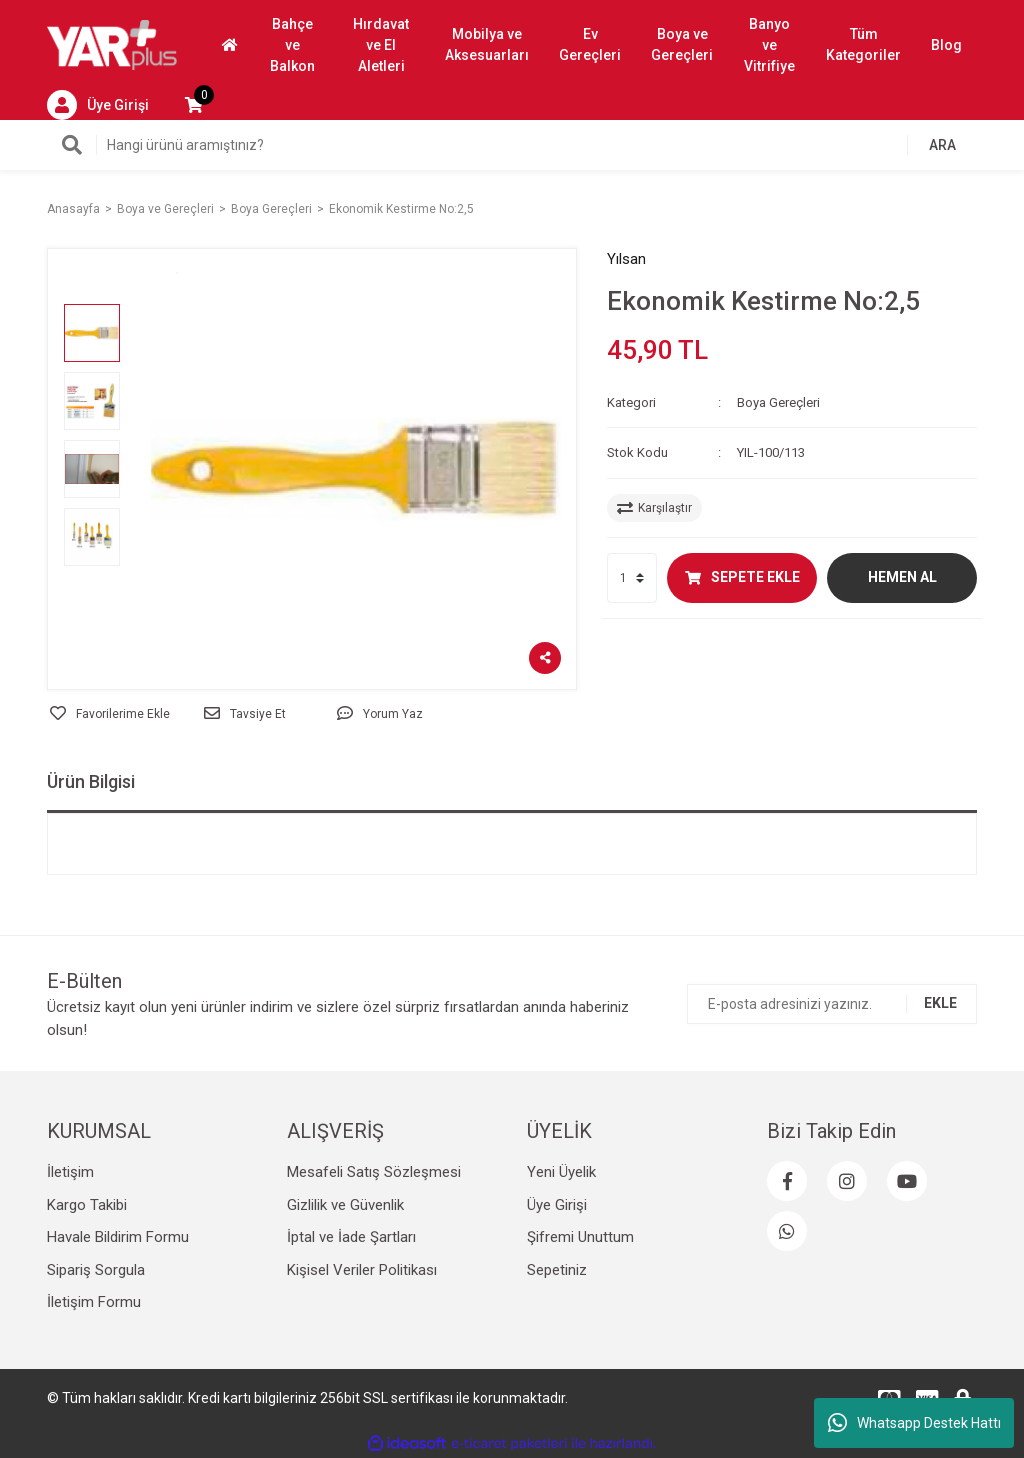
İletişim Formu (94, 1302)
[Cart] (194, 105)
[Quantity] (632, 578)
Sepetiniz (557, 1270)
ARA (942, 145)
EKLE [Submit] (940, 1003)
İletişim (70, 1172)
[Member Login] (98, 105)
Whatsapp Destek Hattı (914, 1423)
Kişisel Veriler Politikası (362, 1270)
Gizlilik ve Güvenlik (345, 1205)
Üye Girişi (557, 1205)
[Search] (512, 145)
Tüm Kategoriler (863, 44)
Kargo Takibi (87, 1205)
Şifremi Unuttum (580, 1237)
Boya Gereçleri (778, 402)
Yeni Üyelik (561, 1172)
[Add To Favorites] (109, 714)
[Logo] (112, 44)
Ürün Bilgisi (91, 781)
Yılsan (626, 259)
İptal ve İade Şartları (351, 1237)
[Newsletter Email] (832, 1004)
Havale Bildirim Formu (118, 1237)
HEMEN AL (902, 577)
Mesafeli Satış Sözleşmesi (374, 1172)
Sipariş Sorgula (96, 1270)
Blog (946, 45)
